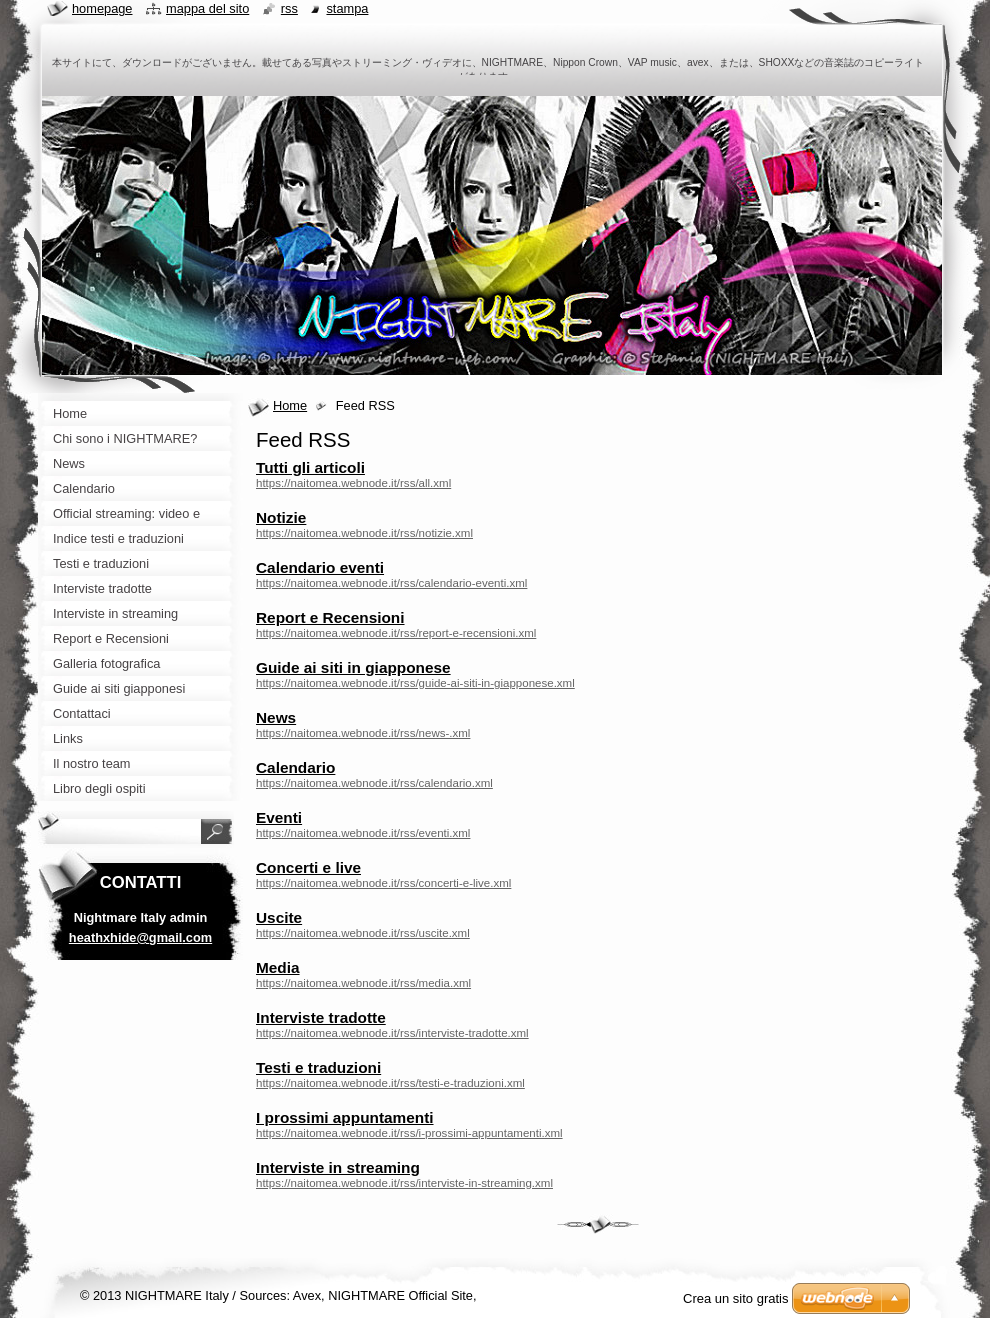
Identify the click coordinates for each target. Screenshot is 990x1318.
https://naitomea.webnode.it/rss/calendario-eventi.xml (391, 583)
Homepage (102, 8)
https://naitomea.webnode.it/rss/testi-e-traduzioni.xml (390, 1083)
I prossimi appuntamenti (345, 1117)
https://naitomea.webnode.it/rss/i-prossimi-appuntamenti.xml (409, 1133)
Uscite (279, 917)
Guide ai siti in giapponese (353, 667)
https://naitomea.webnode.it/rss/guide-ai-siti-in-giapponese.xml (415, 683)
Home (290, 405)
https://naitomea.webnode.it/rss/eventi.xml (363, 833)
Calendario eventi (320, 567)
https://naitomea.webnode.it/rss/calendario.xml (374, 783)
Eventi (279, 817)
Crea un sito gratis (736, 1298)
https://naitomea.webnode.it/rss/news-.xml (363, 733)
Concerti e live (308, 867)
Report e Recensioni (330, 617)
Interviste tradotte (321, 1017)
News (276, 717)
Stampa (347, 8)
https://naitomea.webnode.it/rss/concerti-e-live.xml (383, 883)
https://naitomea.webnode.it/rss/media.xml (363, 983)
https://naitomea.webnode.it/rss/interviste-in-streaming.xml (404, 1183)
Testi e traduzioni (318, 1067)
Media (278, 967)
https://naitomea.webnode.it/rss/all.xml (353, 483)
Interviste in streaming (338, 1167)
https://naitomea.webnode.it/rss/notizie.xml (364, 533)
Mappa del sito (207, 8)
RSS (289, 8)
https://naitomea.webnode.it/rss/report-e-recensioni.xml (396, 633)
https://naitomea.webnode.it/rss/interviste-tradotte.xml (392, 1033)
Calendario (295, 767)
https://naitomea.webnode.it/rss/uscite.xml (363, 933)
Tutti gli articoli (310, 467)
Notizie (281, 517)
